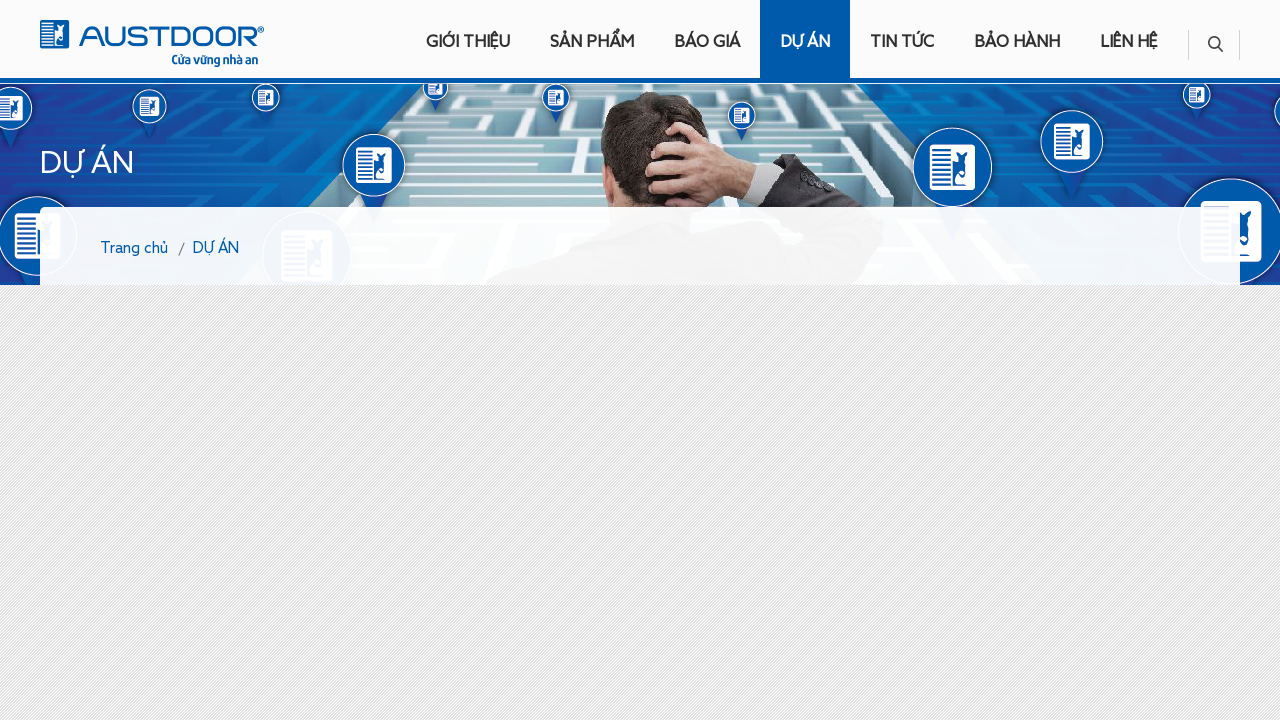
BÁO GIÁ (707, 43)
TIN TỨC (902, 43)
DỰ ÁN (805, 43)
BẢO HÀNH (1017, 43)
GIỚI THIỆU (468, 43)
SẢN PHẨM (592, 43)
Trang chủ (134, 248)
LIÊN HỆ (1129, 43)
